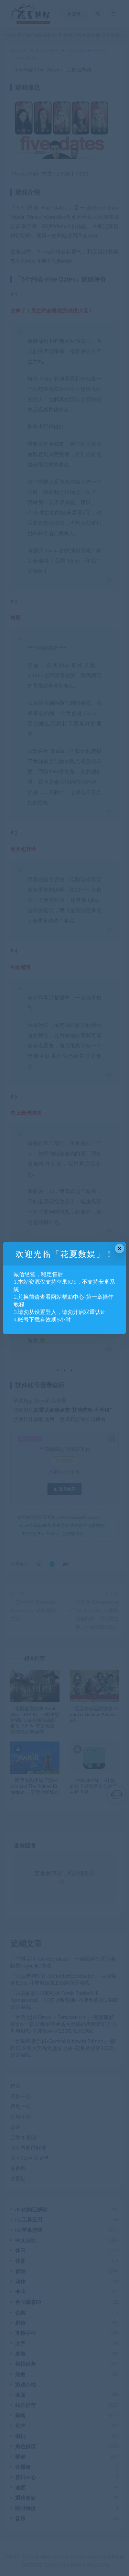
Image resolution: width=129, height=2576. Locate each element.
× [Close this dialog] (119, 1248)
